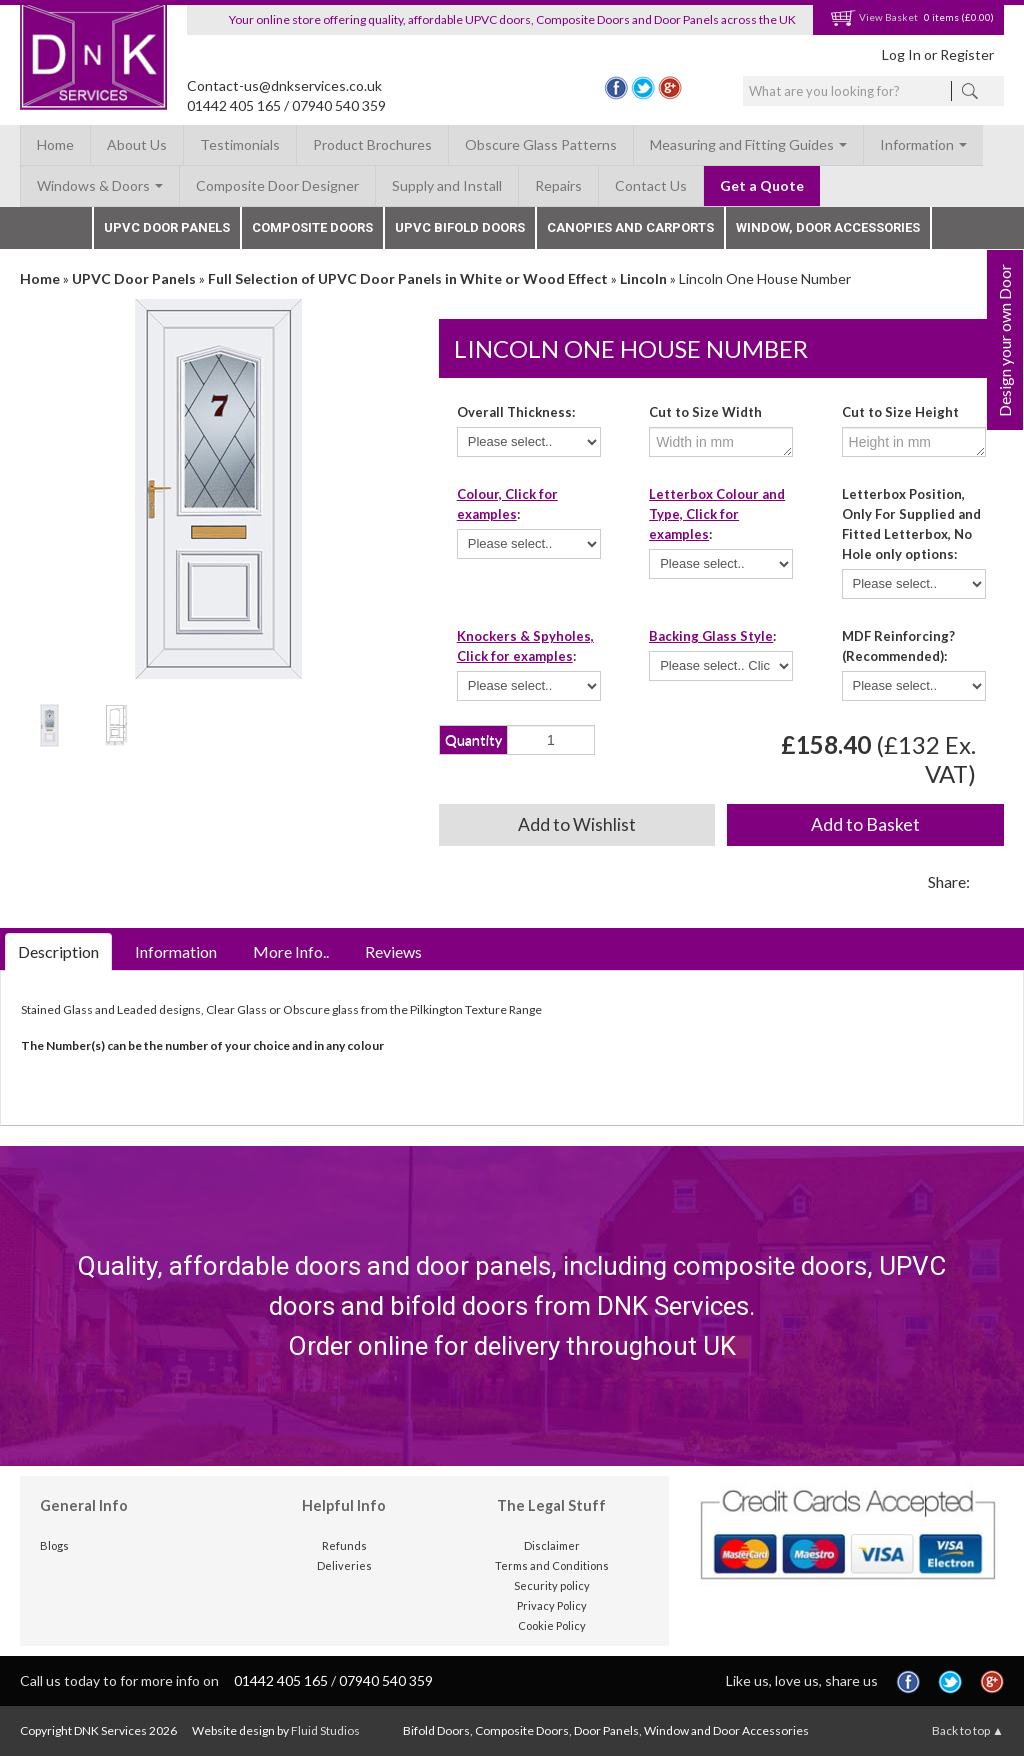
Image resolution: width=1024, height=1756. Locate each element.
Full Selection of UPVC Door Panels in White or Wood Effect (408, 278)
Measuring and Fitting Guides (748, 144)
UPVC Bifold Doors (460, 227)
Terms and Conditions (552, 1565)
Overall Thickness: (516, 412)
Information (923, 144)
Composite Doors (312, 227)
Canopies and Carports (630, 227)
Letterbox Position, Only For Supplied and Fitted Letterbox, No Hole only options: (911, 524)
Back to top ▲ (968, 1730)
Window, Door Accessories (828, 227)
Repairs (558, 185)
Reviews (393, 951)
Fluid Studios (325, 1730)
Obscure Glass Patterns (541, 144)
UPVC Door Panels (167, 227)
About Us (137, 144)
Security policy (552, 1585)
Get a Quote (762, 185)
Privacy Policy (552, 1605)
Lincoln (643, 278)
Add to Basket (865, 824)
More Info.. (291, 951)
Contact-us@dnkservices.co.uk (284, 85)
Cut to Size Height (900, 412)
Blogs (54, 1545)
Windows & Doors (100, 185)
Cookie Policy (552, 1625)
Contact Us (651, 185)
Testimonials (240, 144)
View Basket (874, 17)
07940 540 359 (339, 105)
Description (58, 951)
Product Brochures (372, 144)
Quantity (473, 739)
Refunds (344, 1545)
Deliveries (344, 1565)
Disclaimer (552, 1545)
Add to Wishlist (577, 824)
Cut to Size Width (705, 412)
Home (55, 144)
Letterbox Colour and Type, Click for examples (717, 514)
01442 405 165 (234, 105)
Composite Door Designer (277, 185)
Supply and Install (447, 185)
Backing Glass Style (711, 636)
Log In (901, 54)
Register (967, 54)
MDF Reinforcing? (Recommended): (898, 646)
